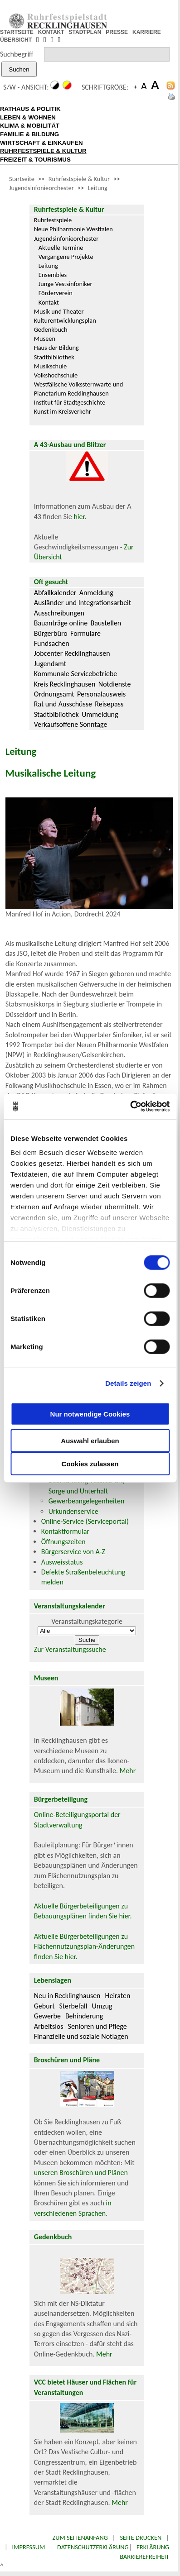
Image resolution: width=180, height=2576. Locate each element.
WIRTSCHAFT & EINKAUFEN (41, 142)
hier (78, 516)
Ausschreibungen (59, 613)
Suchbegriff (16, 54)
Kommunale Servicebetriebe (75, 673)
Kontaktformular (65, 1531)
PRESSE (117, 32)
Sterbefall (73, 2006)
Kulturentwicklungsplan (65, 320)
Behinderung (84, 2016)
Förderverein (56, 293)
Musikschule (50, 366)
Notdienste (114, 684)
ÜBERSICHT (16, 40)
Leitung (97, 188)
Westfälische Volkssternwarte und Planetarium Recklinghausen (78, 388)
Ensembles (53, 275)
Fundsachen (51, 643)
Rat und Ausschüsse (63, 704)
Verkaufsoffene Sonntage (70, 724)
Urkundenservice (73, 1511)
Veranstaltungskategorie (86, 1621)
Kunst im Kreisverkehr (62, 411)
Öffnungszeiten (63, 1541)
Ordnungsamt (54, 694)
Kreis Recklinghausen (65, 684)
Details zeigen (128, 1383)
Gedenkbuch (51, 329)
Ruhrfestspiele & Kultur (79, 179)
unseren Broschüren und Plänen (81, 2172)
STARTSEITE (17, 32)
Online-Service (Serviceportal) (85, 1521)
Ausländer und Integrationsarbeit (82, 602)
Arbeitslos (48, 2026)
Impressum (28, 2547)
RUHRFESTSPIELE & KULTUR (43, 151)
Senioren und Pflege (97, 2026)
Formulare (85, 633)
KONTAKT (51, 32)
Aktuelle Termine (61, 247)
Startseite (21, 179)
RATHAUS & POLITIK (30, 108)
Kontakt (49, 302)
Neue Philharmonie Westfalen (73, 229)
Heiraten (118, 1995)
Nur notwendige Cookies (90, 1414)
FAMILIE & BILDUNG (29, 134)
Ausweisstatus (62, 1562)
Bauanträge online (61, 623)
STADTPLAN (85, 32)
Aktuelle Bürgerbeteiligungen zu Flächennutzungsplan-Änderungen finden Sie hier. (84, 1946)
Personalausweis (101, 694)
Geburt (44, 2006)
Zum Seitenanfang (80, 2537)
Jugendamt (50, 663)
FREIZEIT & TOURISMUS (35, 159)
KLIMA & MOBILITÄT (29, 125)
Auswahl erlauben (90, 1440)
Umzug (102, 2006)
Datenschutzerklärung (93, 2547)
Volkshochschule (56, 375)
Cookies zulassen (90, 1463)
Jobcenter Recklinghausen (72, 653)
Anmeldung (96, 592)
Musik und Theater (59, 311)
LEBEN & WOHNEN (28, 117)
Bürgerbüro (51, 633)
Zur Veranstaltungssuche (70, 1649)
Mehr (128, 1770)
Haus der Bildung (56, 347)
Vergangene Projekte (66, 257)
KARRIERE (146, 32)
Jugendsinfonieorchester (41, 188)
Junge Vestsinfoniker (65, 284)
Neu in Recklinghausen (67, 1995)
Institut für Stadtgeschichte (70, 402)
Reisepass (109, 704)
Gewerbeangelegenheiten (87, 1501)
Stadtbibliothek (54, 357)
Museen (44, 338)
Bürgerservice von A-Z (73, 1551)
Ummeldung (100, 714)
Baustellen (106, 623)
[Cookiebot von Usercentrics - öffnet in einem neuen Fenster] (130, 1106)
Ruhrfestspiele (53, 220)
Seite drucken (140, 2537)
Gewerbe (47, 2016)
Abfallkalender (55, 592)
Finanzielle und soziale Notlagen (81, 2036)
